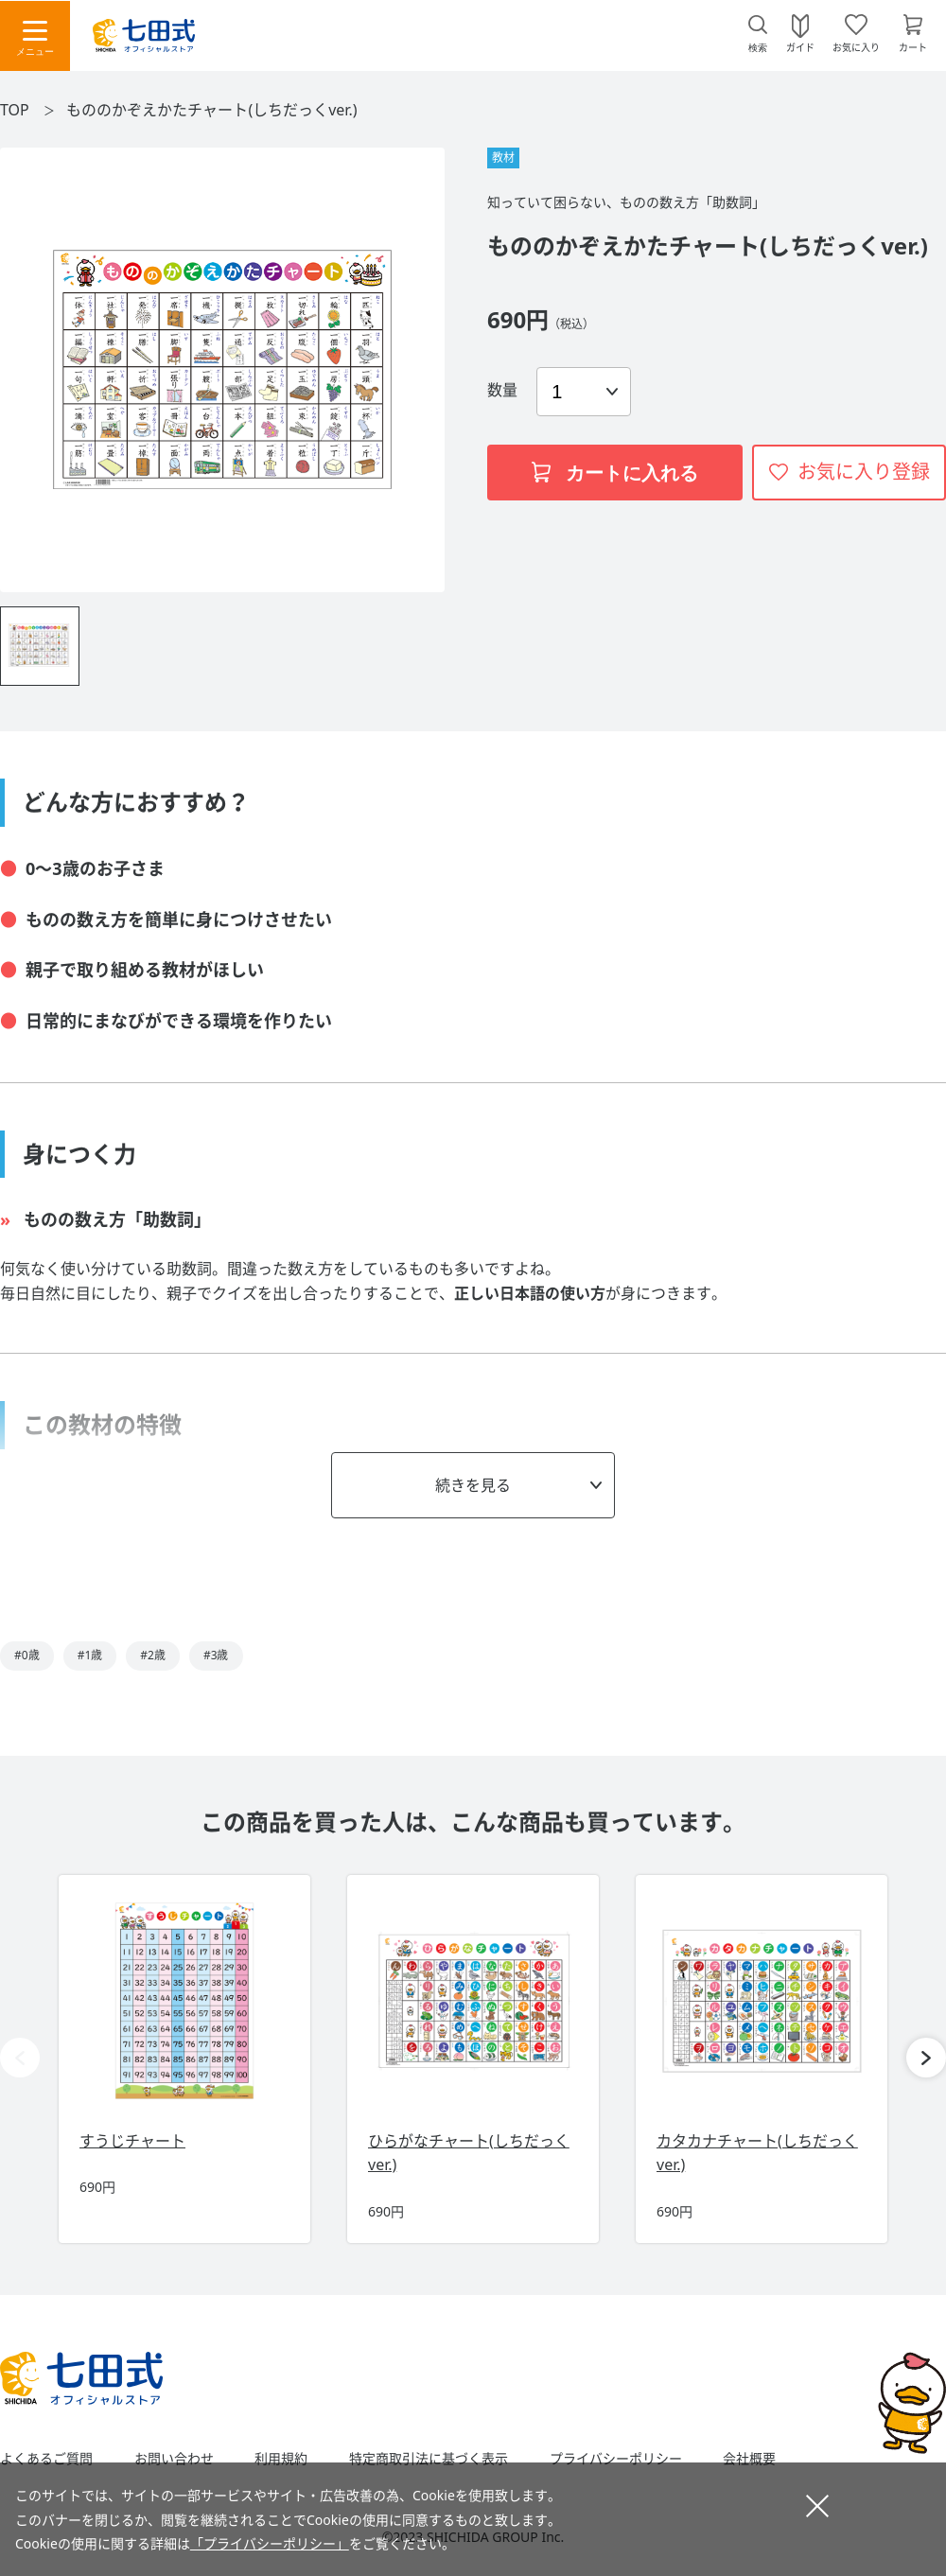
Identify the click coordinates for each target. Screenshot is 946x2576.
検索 (757, 48)
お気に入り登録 (863, 471)
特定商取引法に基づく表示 (428, 2458)
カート (913, 46)
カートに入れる (615, 473)
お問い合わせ (174, 2458)
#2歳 (153, 1655)
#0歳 (27, 1655)
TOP (14, 109)
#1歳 (90, 1655)
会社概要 (749, 2458)
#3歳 (216, 1655)
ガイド (800, 46)
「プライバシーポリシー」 (269, 2543)
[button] (926, 2057)
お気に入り (856, 46)
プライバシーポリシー (616, 2458)
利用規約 (280, 2458)
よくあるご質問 (46, 2458)
